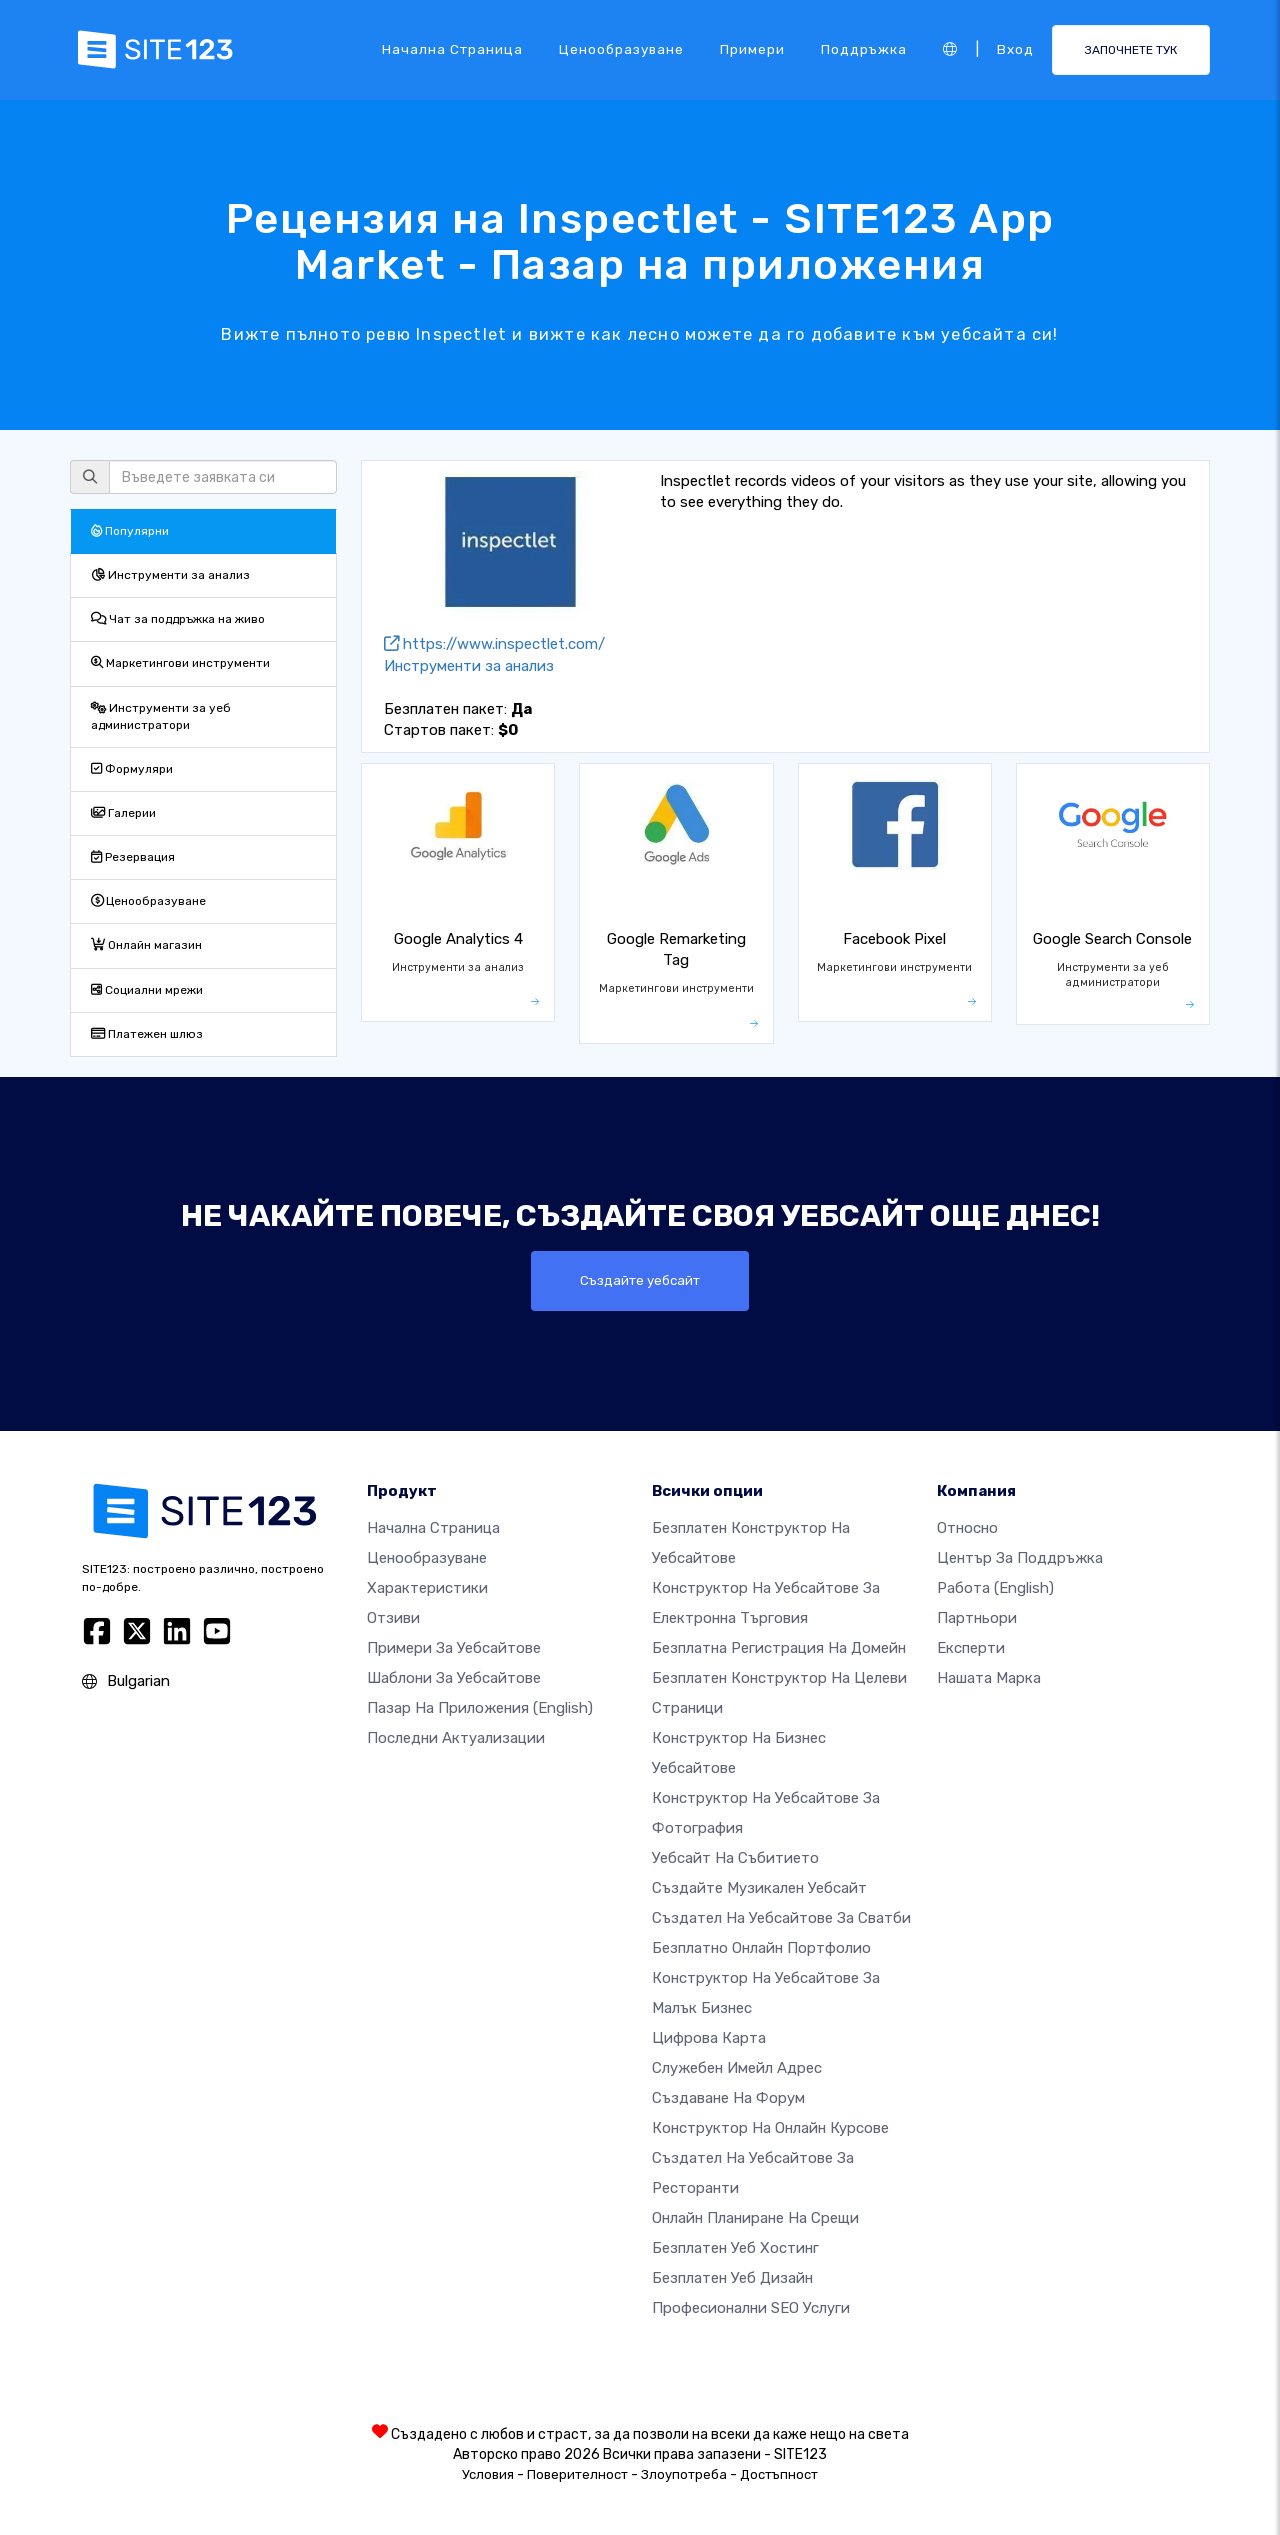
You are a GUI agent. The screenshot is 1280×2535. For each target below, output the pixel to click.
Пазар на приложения (480, 1708)
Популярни (130, 531)
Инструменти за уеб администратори (161, 716)
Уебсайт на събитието (735, 1858)
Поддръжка (864, 49)
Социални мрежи (147, 990)
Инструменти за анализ (170, 575)
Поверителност (577, 2474)
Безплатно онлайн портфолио (761, 1948)
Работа (995, 1588)
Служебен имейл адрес (737, 2068)
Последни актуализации (456, 1738)
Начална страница (452, 49)
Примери (752, 49)
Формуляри (132, 769)
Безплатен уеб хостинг (735, 2248)
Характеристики (427, 1588)
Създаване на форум (728, 2098)
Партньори (977, 1618)
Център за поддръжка (1020, 1558)
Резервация (133, 857)
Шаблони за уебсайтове (454, 1678)
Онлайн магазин (146, 945)
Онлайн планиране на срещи (755, 2218)
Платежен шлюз (147, 1034)
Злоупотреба (684, 2474)
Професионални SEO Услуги (751, 2308)
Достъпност (779, 2474)
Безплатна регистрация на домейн (779, 1648)
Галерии (123, 813)
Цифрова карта (709, 2038)
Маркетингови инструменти (180, 663)
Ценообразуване (621, 49)
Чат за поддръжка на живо (178, 619)
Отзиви (393, 1618)
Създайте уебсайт (640, 1281)
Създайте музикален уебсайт (759, 1888)
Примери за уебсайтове (454, 1648)
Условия (488, 2474)
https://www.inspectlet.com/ (494, 644)
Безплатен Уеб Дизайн (732, 2278)
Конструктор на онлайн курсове (770, 2128)
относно (967, 1528)
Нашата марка (989, 1678)
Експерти (971, 1648)
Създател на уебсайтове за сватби (781, 1918)
